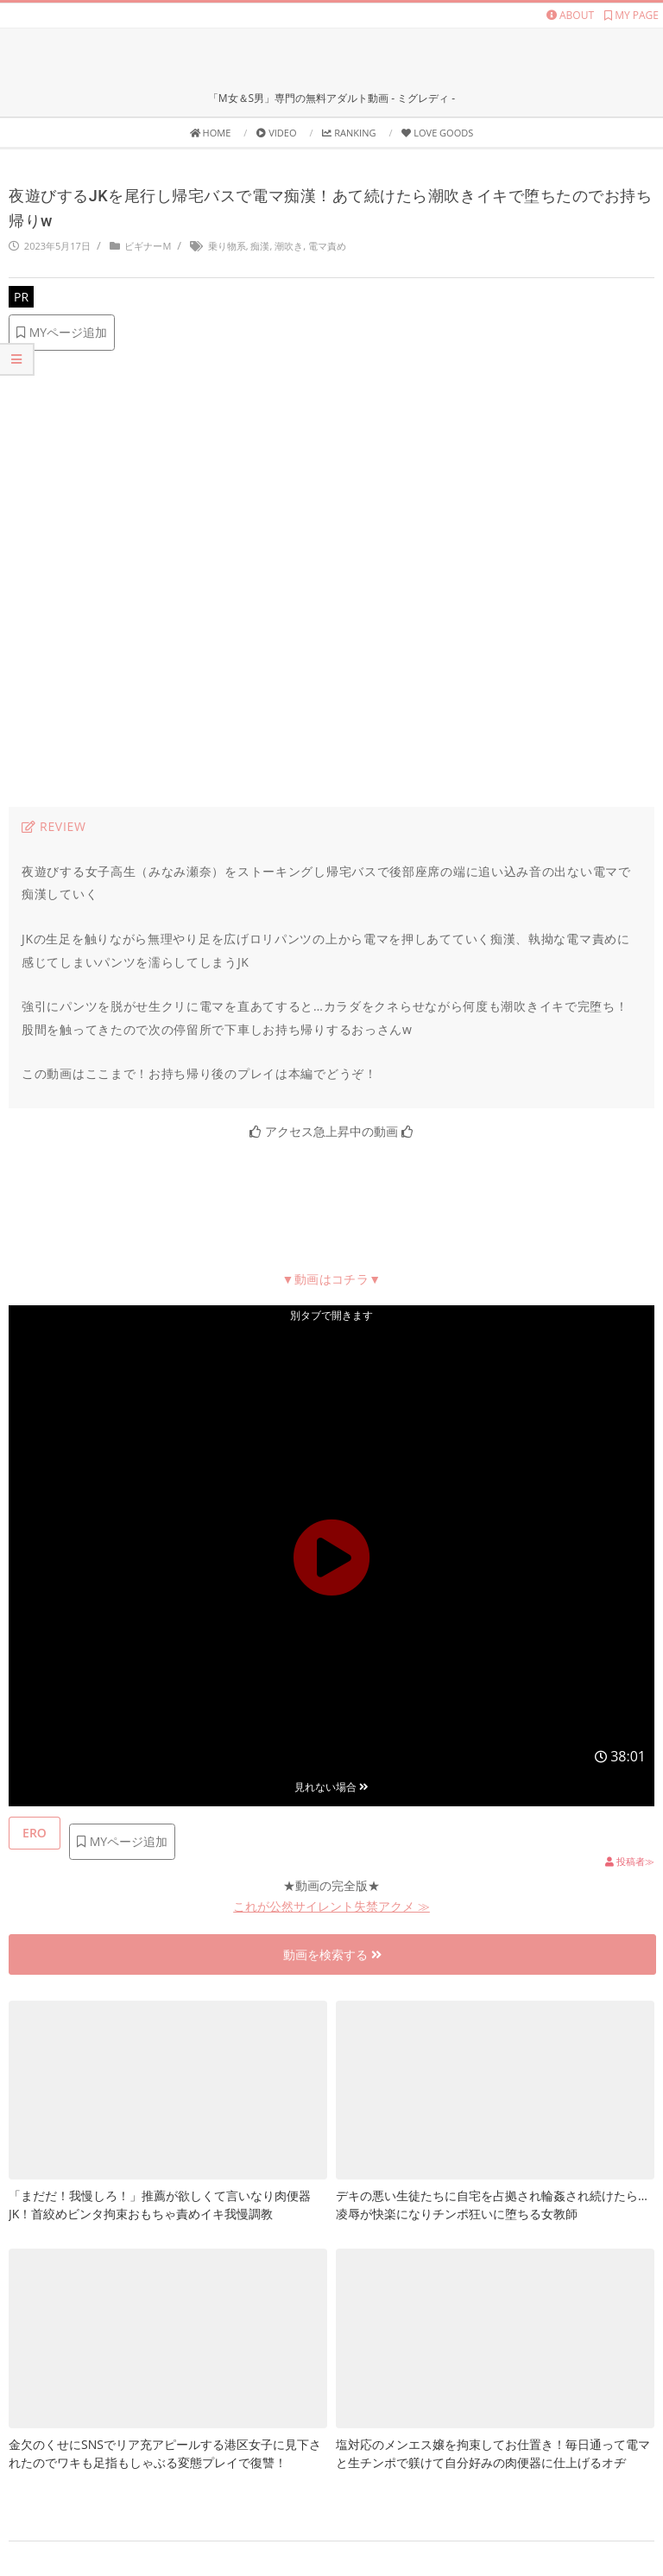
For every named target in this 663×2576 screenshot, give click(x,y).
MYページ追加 (61, 332)
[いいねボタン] (34, 1833)
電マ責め (327, 245)
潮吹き (289, 245)
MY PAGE (631, 15)
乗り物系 (227, 245)
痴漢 (259, 245)
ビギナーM (147, 245)
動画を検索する (332, 1954)
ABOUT (570, 15)
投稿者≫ (629, 1861)
